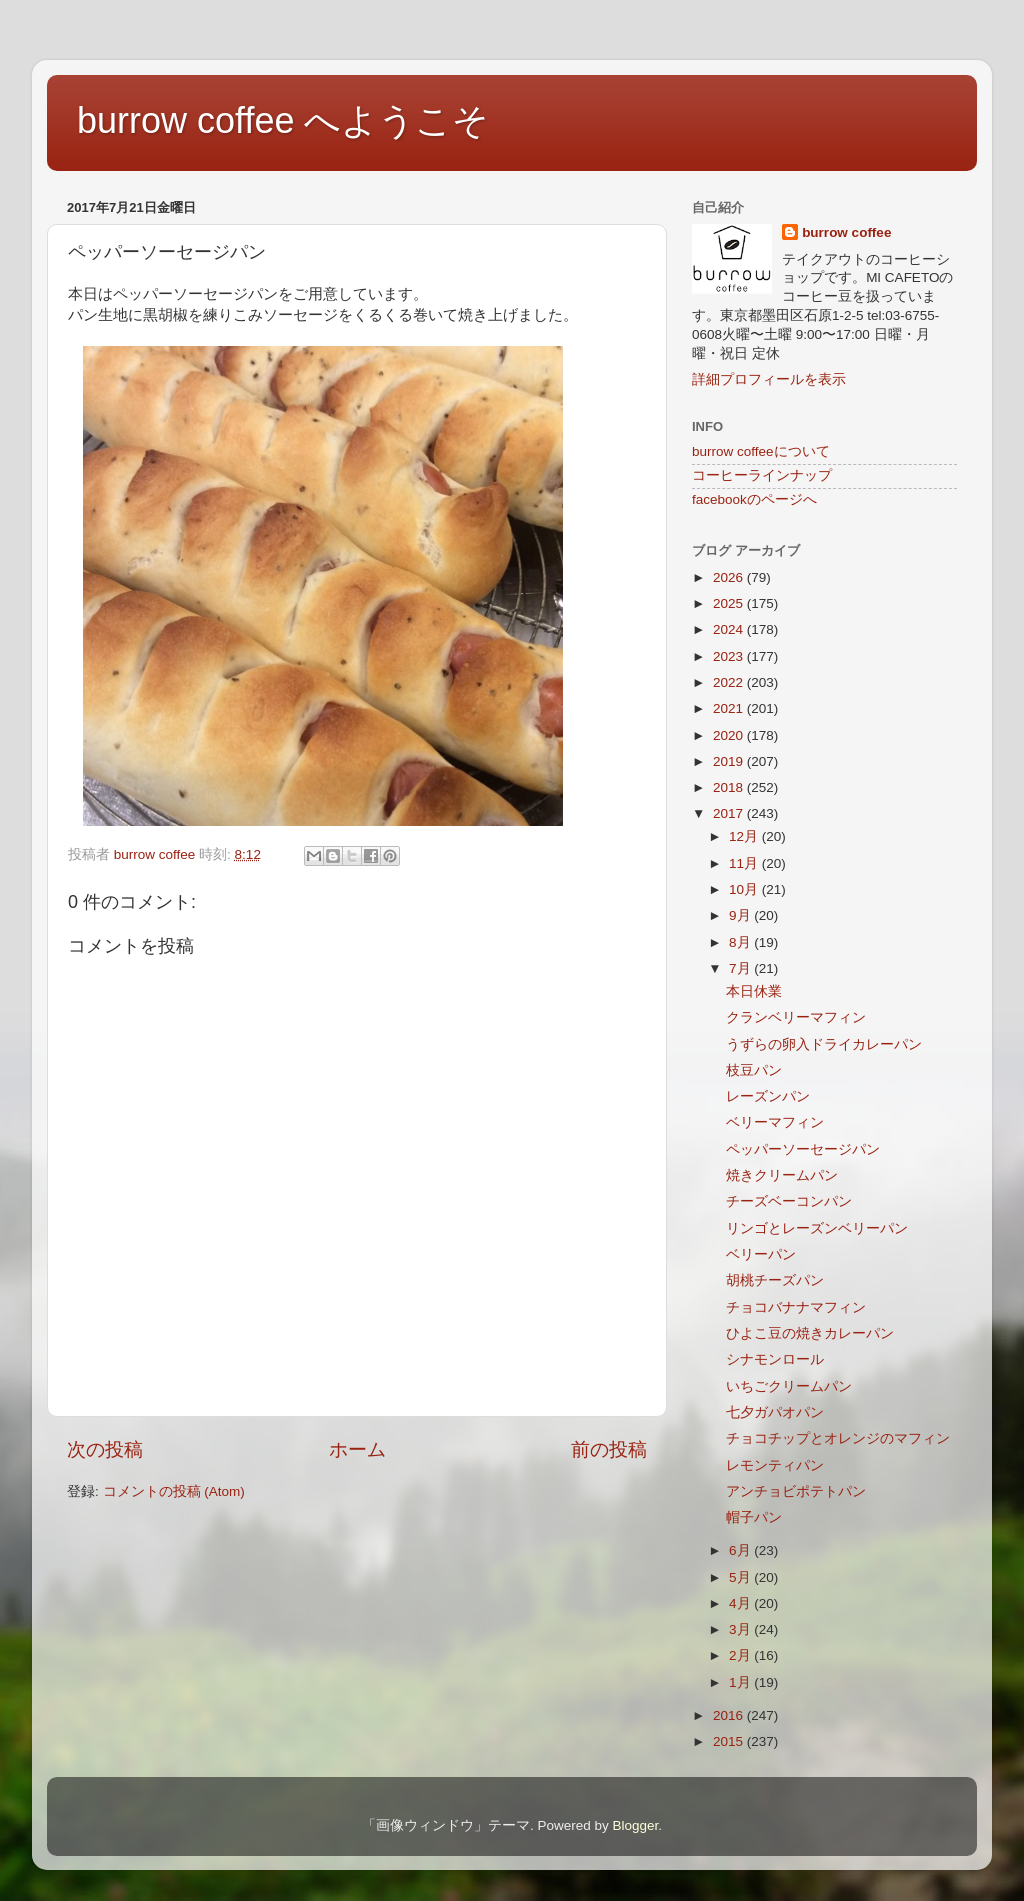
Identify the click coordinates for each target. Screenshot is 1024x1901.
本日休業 (754, 991)
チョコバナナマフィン (796, 1307)
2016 (730, 1715)
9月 (741, 915)
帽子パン (754, 1517)
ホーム (357, 1449)
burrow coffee (846, 232)
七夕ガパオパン (775, 1412)
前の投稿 (609, 1449)
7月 (741, 968)
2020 (730, 735)
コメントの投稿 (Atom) (174, 1491)
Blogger (635, 1825)
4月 (741, 1603)
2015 (730, 1741)
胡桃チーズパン (775, 1280)
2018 (730, 787)
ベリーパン (761, 1254)
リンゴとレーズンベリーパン (817, 1228)
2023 (730, 656)
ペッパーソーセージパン (803, 1149)
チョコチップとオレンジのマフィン (838, 1438)
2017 (730, 813)
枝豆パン (754, 1070)
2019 (730, 761)
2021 (730, 708)
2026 (730, 577)
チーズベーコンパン (789, 1201)
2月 (741, 1655)
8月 (741, 942)
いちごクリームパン (789, 1386)
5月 (741, 1577)
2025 (730, 603)
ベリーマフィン (775, 1122)
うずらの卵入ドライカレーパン (824, 1044)
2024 (730, 629)
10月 (745, 889)
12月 (745, 836)
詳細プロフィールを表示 (769, 379)
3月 (741, 1629)
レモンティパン (775, 1465)
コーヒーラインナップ (762, 475)
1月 (741, 1682)
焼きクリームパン (782, 1175)
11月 (745, 863)
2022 (730, 682)
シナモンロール (775, 1359)
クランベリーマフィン (796, 1017)
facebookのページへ (754, 499)
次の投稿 (105, 1449)
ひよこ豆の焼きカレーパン (810, 1333)
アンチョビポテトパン (796, 1491)
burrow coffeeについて (761, 451)
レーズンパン (768, 1096)
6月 (741, 1550)
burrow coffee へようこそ (283, 120)
